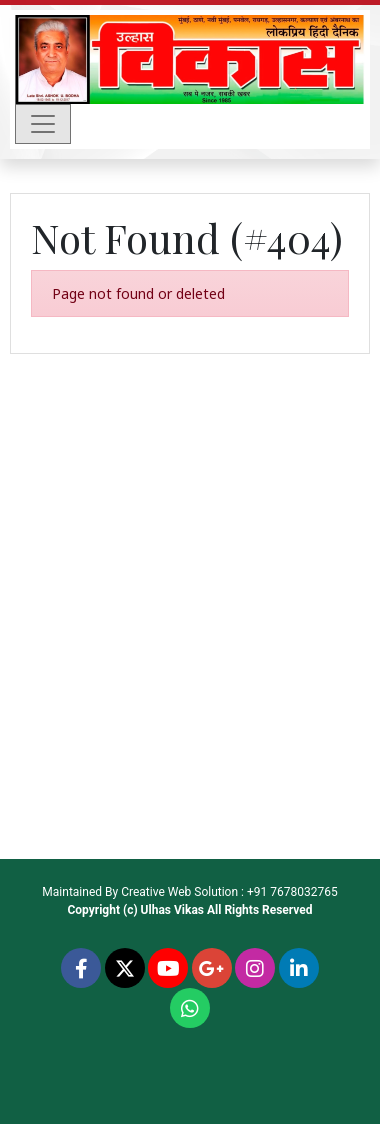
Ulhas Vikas (172, 910)
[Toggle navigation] (43, 124)
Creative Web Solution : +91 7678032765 (229, 892)
